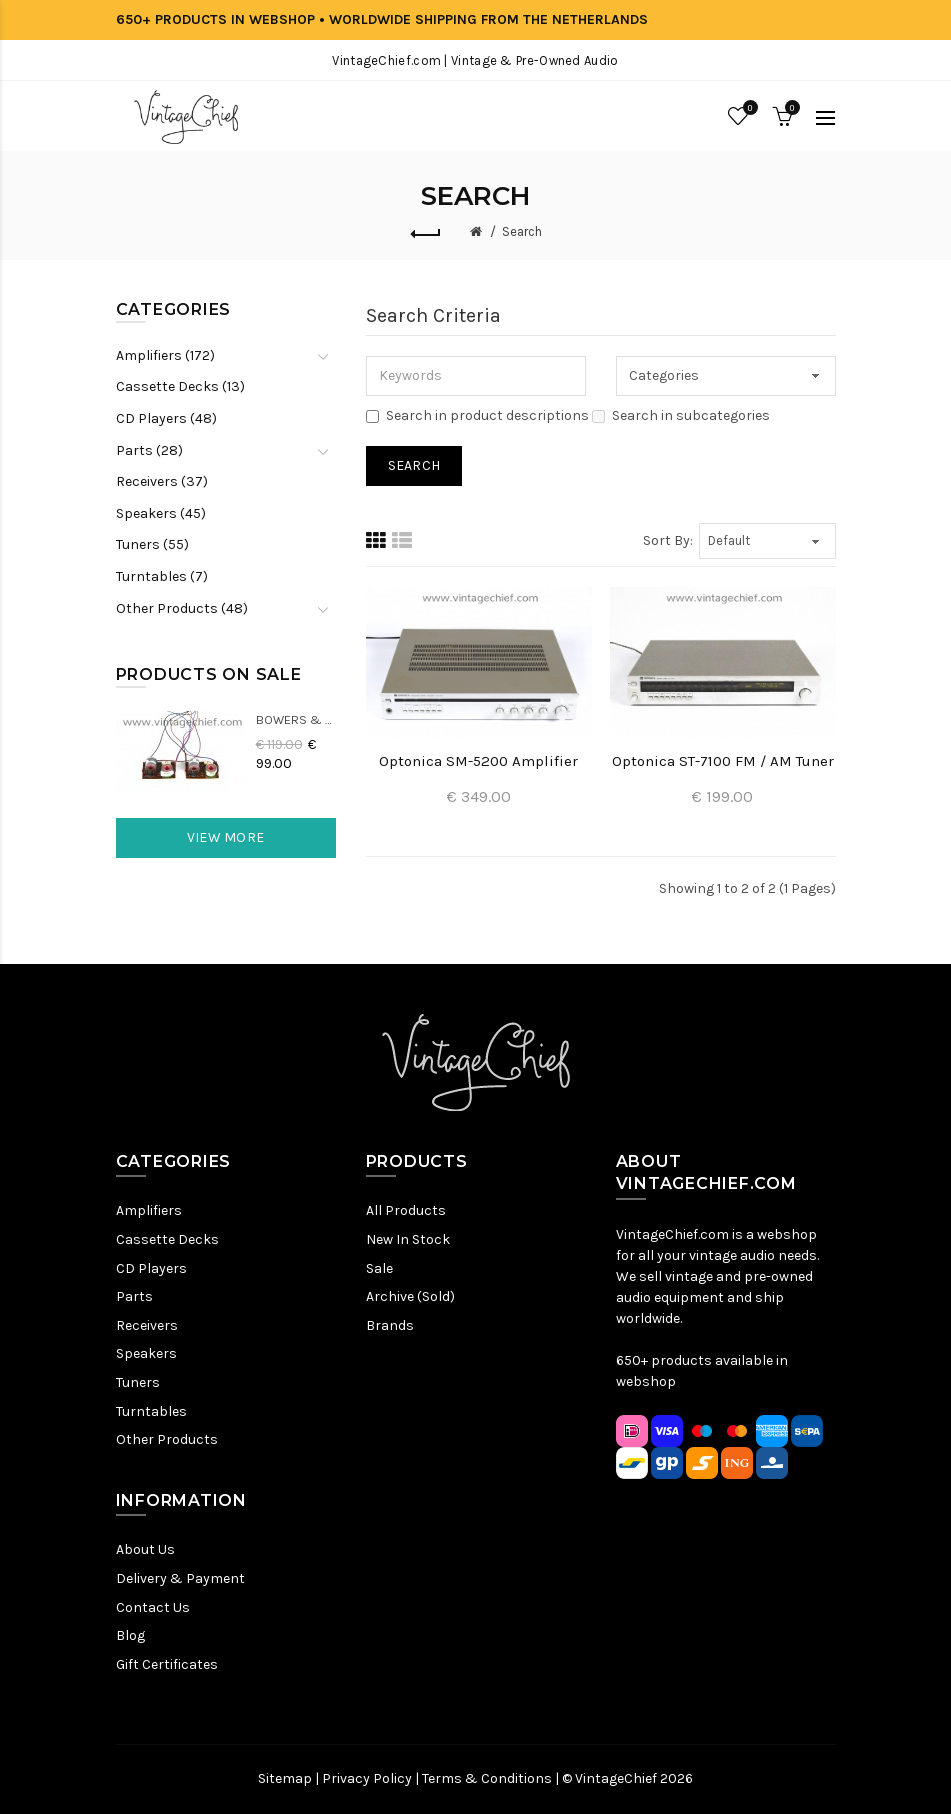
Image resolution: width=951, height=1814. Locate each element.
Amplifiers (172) (165, 355)
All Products (406, 1210)
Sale (379, 1268)
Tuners (138, 1382)
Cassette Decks (167, 1239)
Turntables (151, 1411)
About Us (145, 1549)
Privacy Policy (367, 1778)
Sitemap (285, 1778)
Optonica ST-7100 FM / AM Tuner (723, 761)
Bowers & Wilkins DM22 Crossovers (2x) (296, 719)
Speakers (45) (161, 513)
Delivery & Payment (180, 1578)
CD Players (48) (166, 418)
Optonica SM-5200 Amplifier (478, 761)
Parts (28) (149, 450)
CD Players (151, 1268)
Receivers (147, 1325)
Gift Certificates (167, 1664)
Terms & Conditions (487, 1778)
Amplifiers (149, 1210)
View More (226, 837)
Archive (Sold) (410, 1296)
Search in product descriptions (477, 415)
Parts (134, 1296)
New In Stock (408, 1239)
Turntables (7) (162, 576)
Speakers (146, 1353)
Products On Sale (209, 674)
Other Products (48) (182, 608)
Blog (130, 1635)
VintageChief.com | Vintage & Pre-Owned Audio (475, 60)
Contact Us (153, 1607)
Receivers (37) (162, 481)
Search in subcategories (681, 415)
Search (522, 231)
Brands (390, 1325)
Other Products (167, 1439)
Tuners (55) (152, 544)
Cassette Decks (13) (180, 386)
